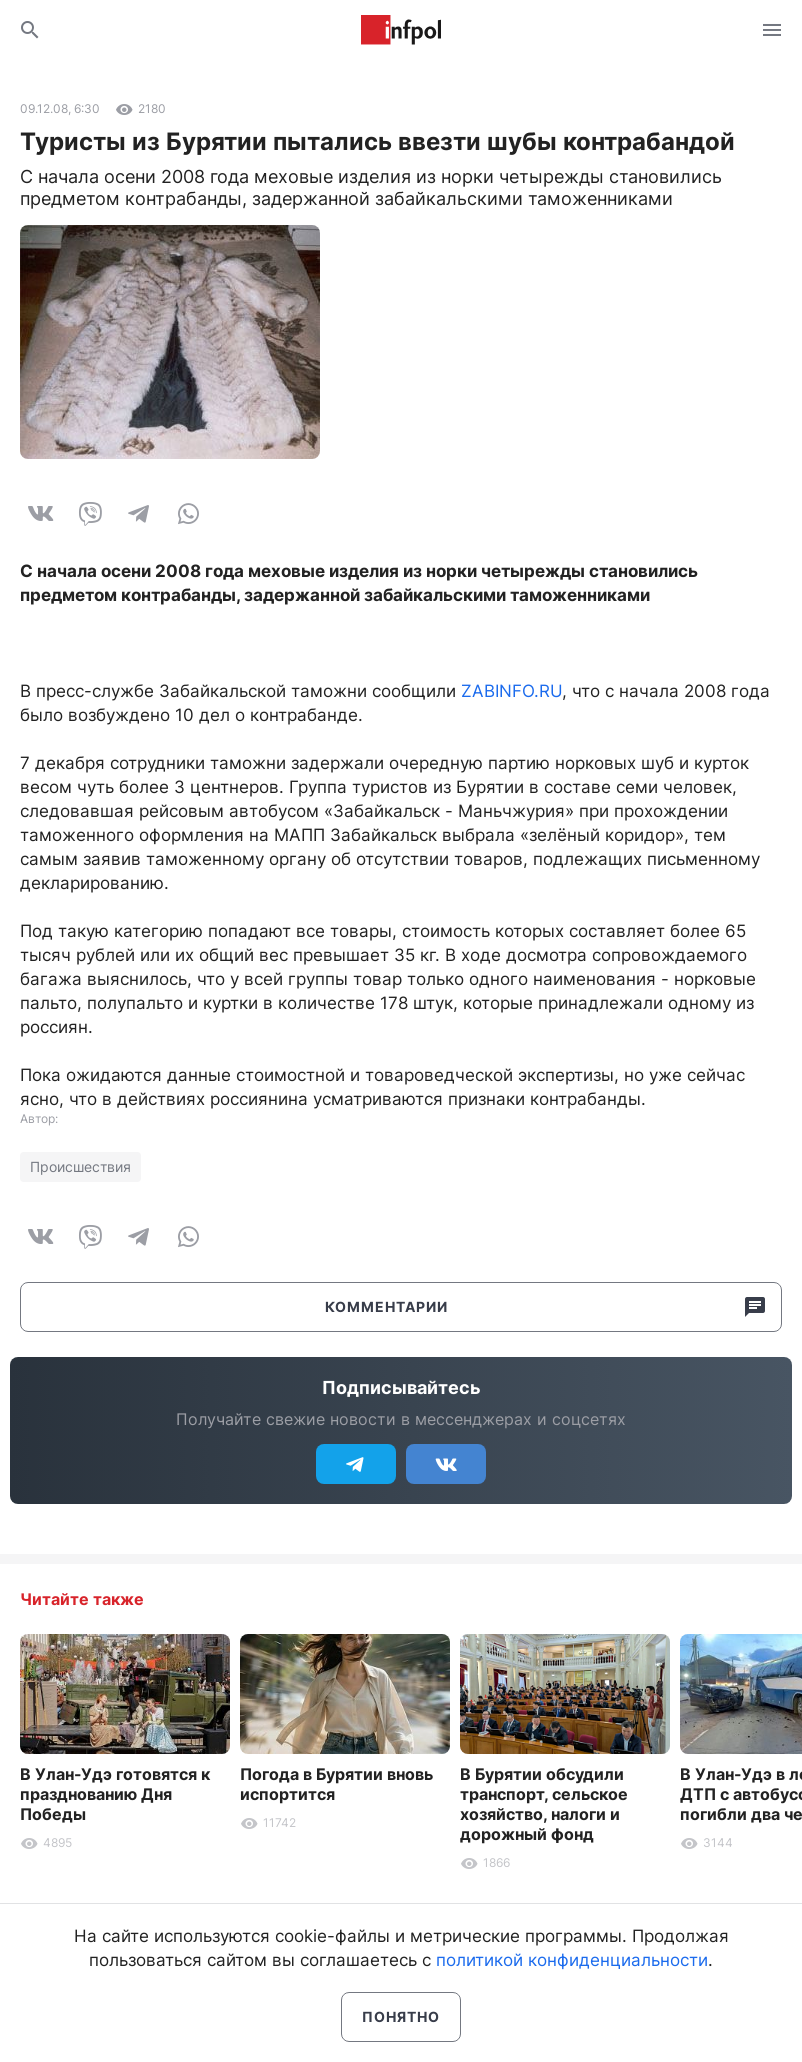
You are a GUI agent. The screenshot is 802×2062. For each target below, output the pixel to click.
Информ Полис (401, 30)
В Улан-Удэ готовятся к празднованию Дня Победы (115, 1794)
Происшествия (80, 1166)
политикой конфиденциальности (572, 1960)
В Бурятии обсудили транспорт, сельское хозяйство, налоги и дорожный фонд (544, 1804)
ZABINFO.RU (511, 691)
